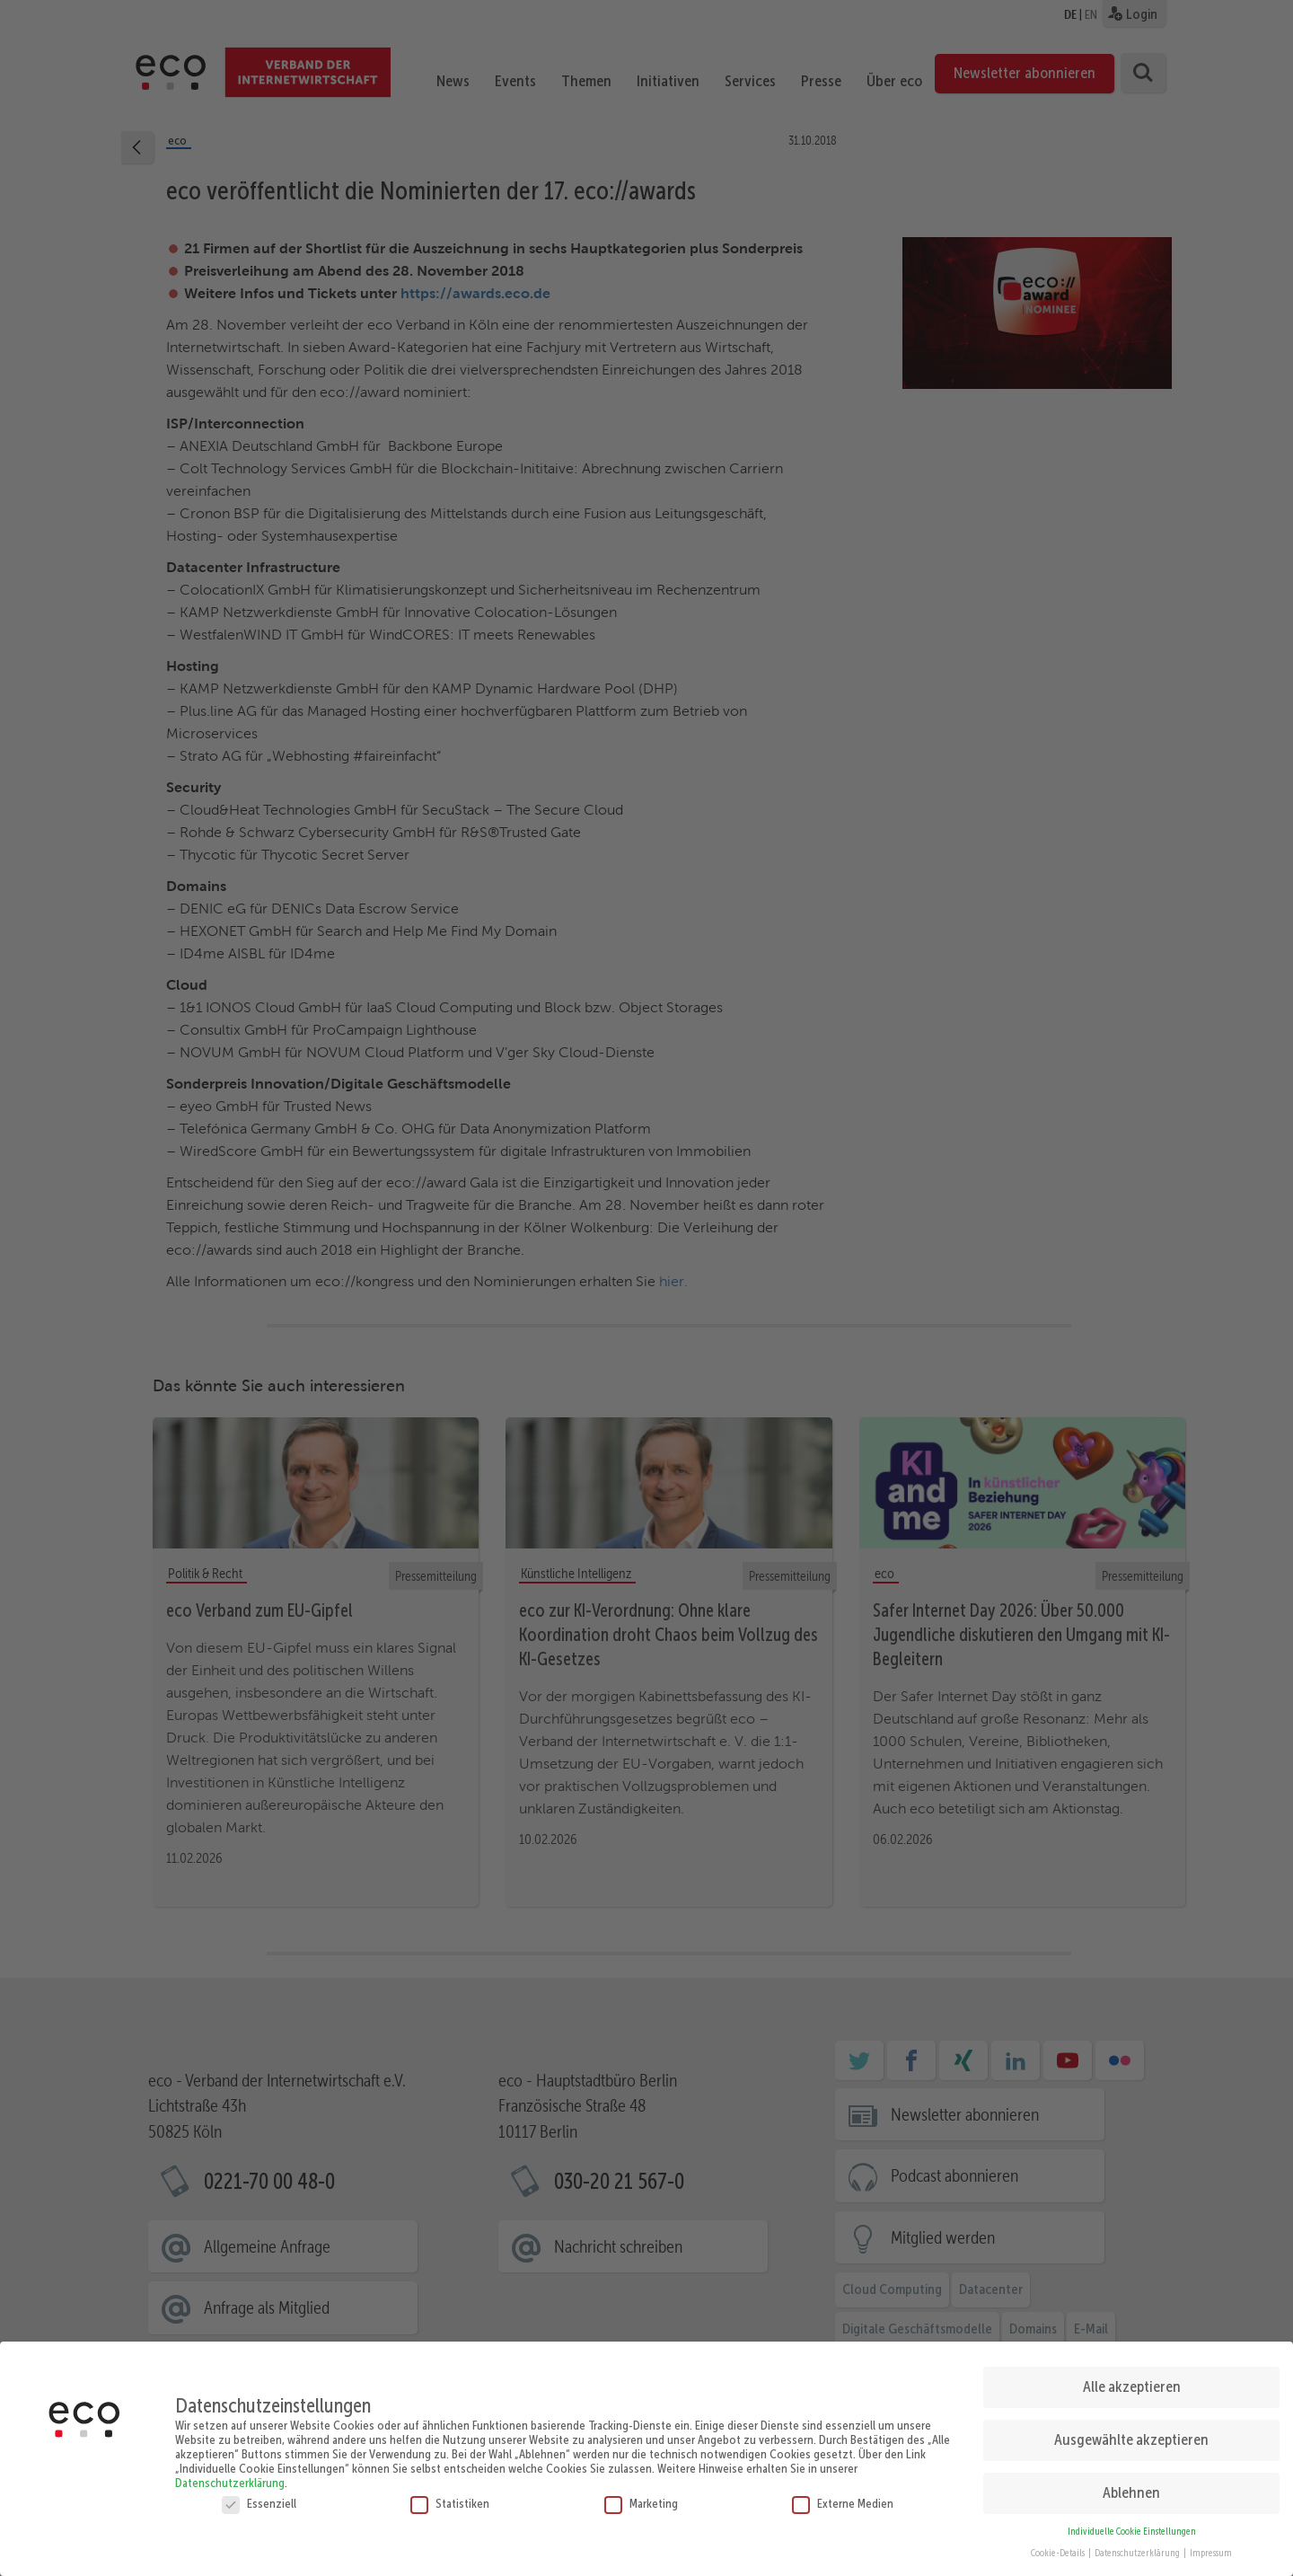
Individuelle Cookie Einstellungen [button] (1132, 2525)
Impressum (1211, 2548)
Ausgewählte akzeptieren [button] (1131, 2434)
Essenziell (259, 2497)
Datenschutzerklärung (230, 2476)
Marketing (641, 2497)
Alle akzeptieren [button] (1132, 2381)
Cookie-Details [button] (1058, 2548)
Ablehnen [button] (1131, 2487)
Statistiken (449, 2497)
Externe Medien (842, 2497)
